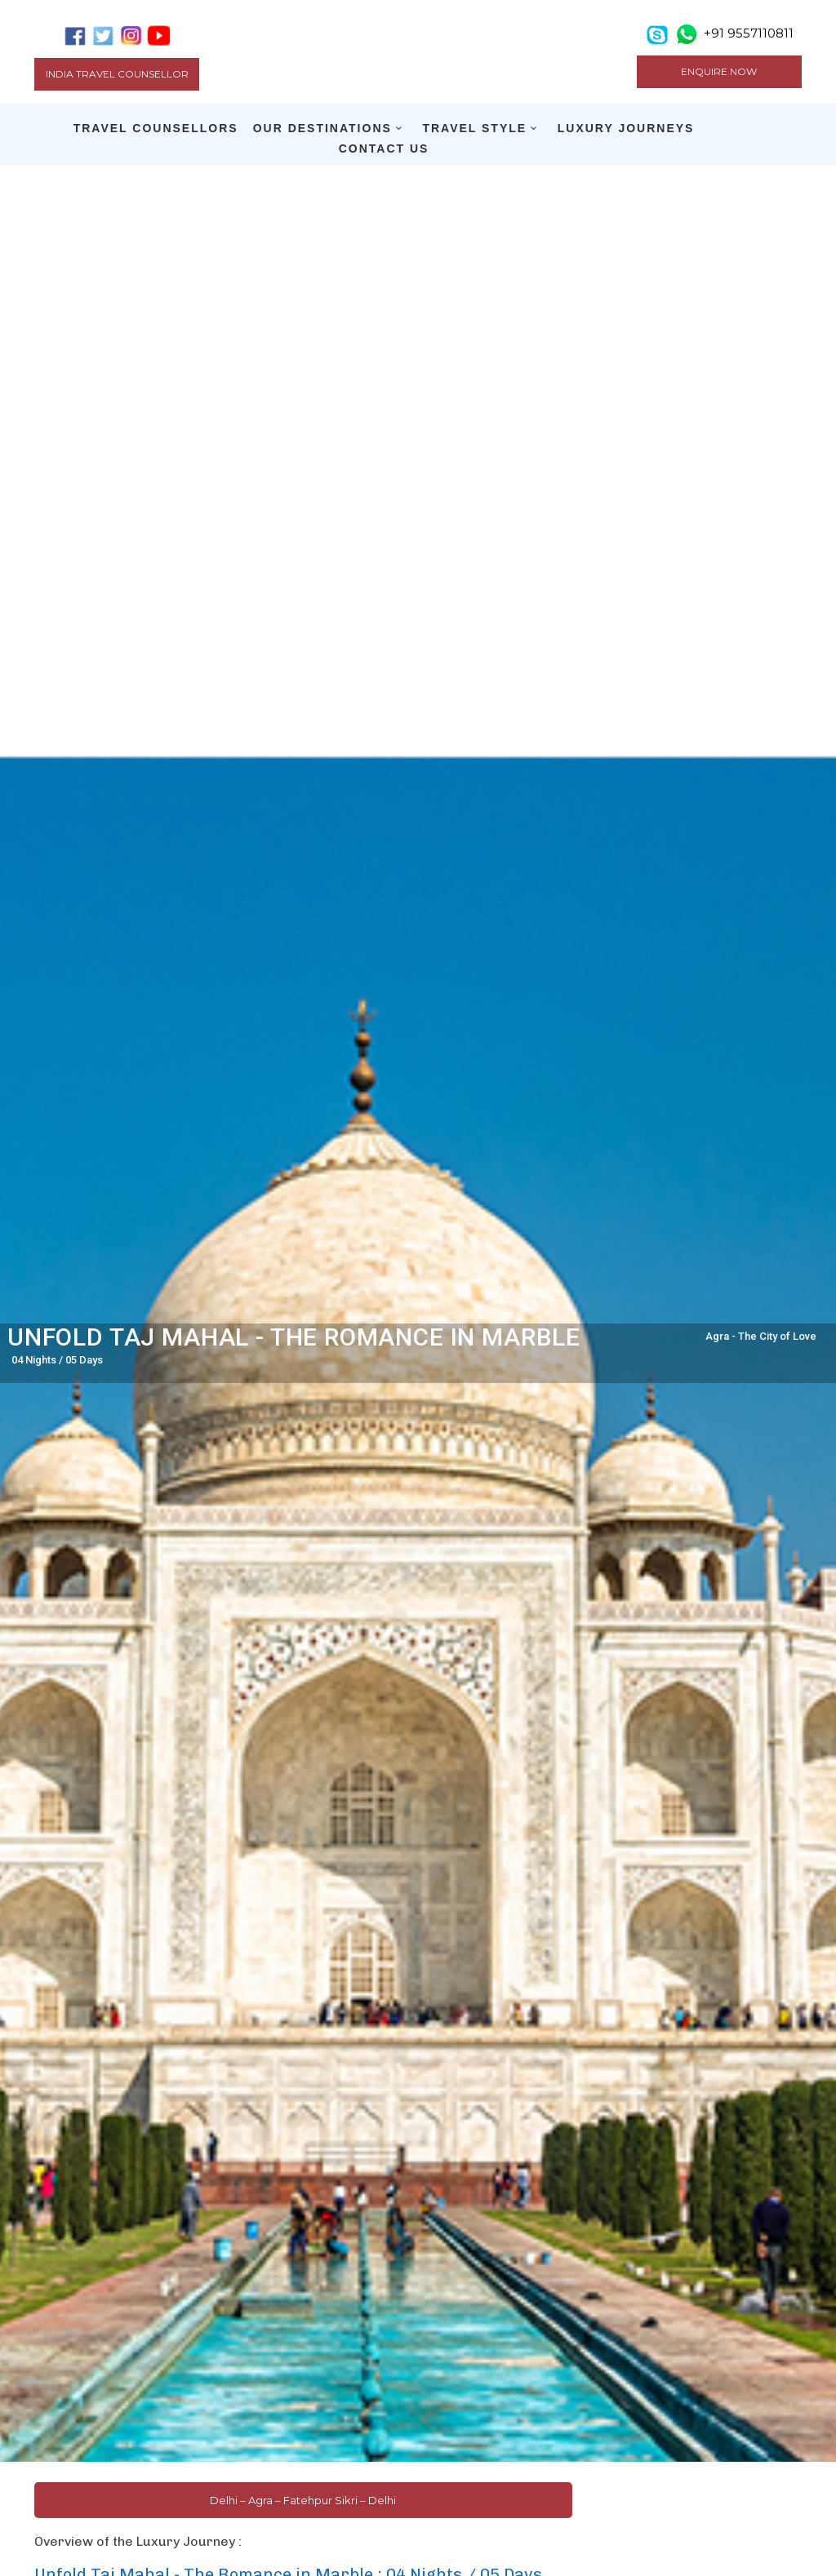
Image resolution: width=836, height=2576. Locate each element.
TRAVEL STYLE (474, 128)
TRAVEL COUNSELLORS (155, 128)
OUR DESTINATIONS (322, 128)
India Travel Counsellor (117, 74)
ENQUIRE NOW (719, 71)
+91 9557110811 (749, 33)
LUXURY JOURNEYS (626, 128)
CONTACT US (384, 148)
